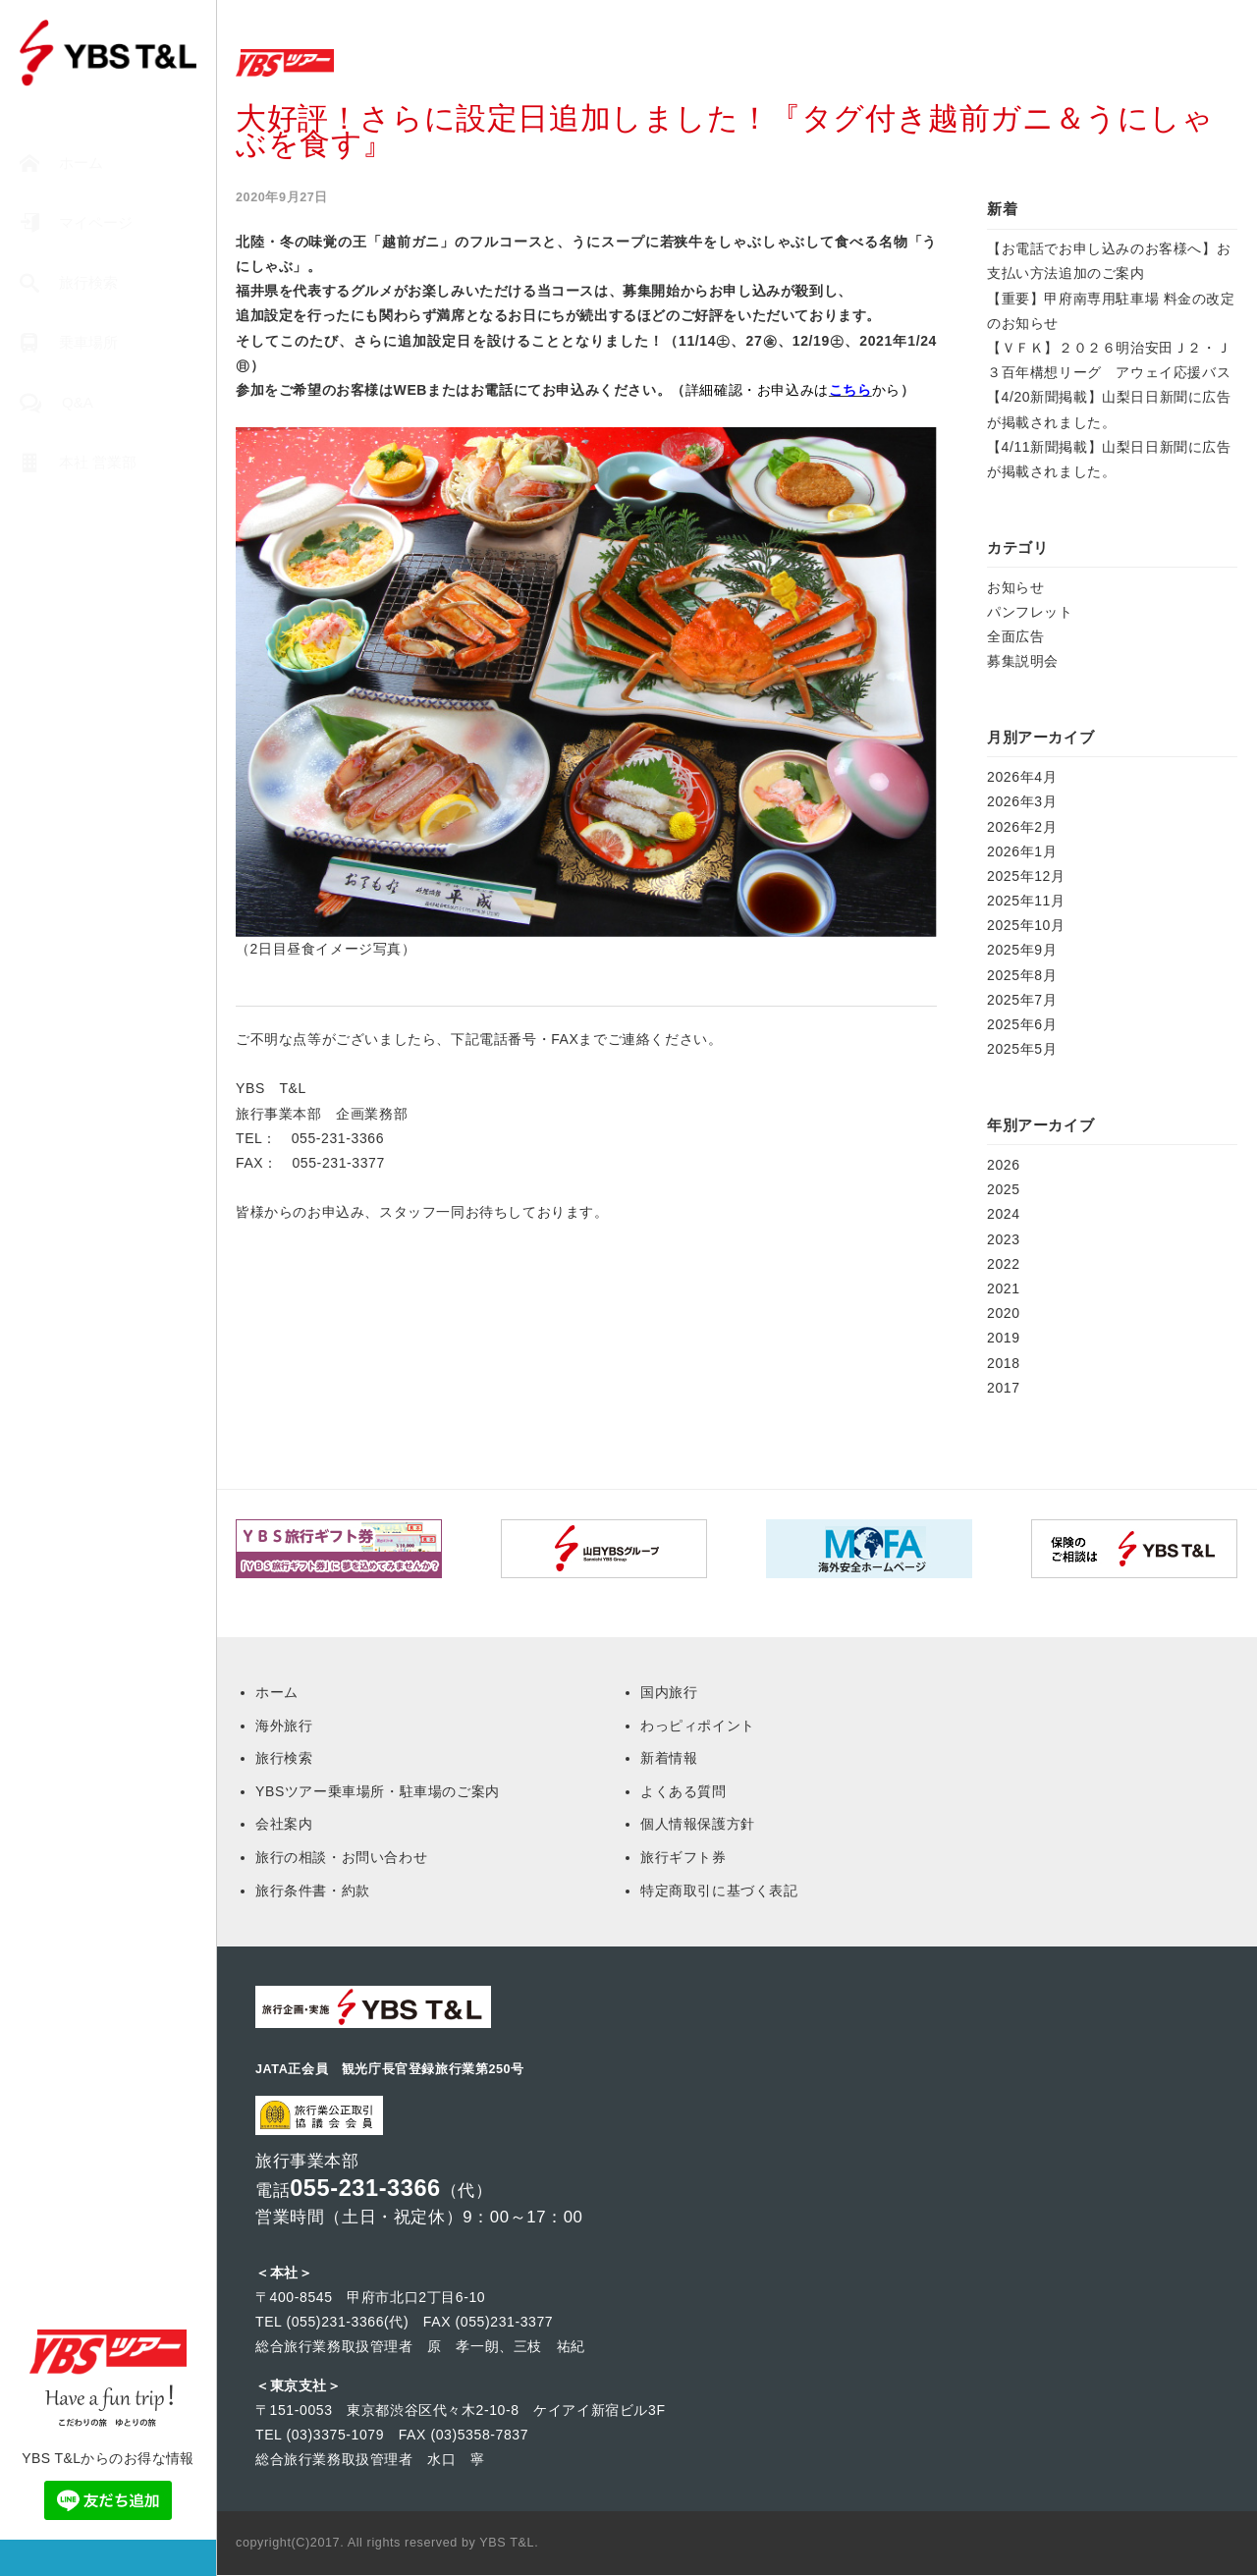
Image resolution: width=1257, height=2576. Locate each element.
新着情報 (668, 1758)
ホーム (61, 163)
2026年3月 (1022, 801)
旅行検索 (69, 283)
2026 (1003, 1165)
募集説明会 (1023, 661)
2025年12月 (1026, 876)
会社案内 (283, 1824)
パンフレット (1030, 612)
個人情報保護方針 (697, 1824)
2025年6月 (1022, 1024)
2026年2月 (1022, 827)
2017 (1003, 1388)
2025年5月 (1022, 1049)
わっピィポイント (697, 1725)
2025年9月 (1022, 950)
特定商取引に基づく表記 (719, 1890)
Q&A (56, 403)
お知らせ (1015, 587)
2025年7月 (1022, 1000)
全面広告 (1015, 636)
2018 (1003, 1363)
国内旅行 (668, 1692)
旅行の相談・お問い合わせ (341, 1857)
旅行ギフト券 (683, 1857)
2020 (1003, 1313)
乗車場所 (69, 343)
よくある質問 (683, 1791)
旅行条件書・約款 (312, 1890)
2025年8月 (1022, 975)
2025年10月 (1026, 925)
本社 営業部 (78, 463)
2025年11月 (1026, 900)
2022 (1003, 1264)
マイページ (76, 223)
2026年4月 (1022, 777)
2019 (1003, 1337)
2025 (1003, 1189)
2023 (1003, 1239)
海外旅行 (283, 1725)
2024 (1003, 1214)
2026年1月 (1022, 851)
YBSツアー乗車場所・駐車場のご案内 (377, 1791)
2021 (1003, 1288)
